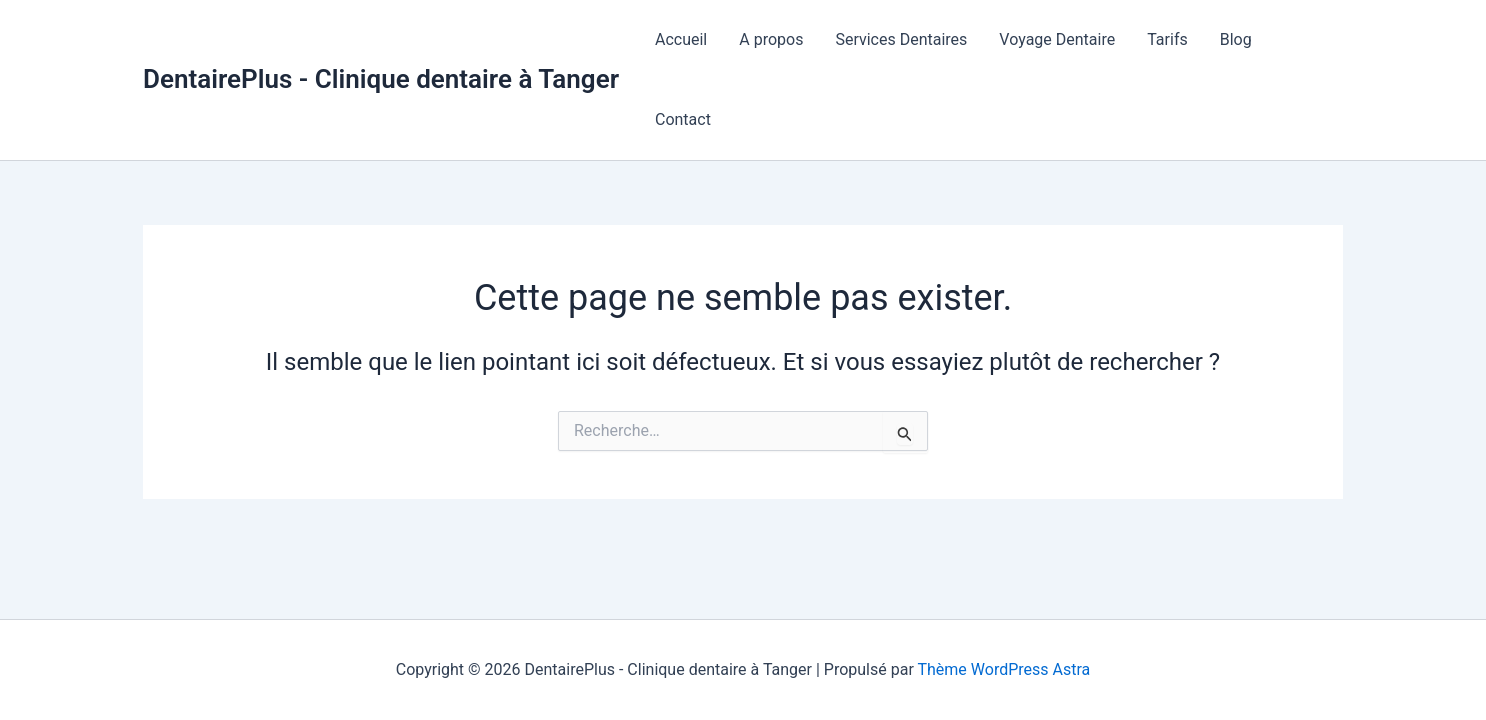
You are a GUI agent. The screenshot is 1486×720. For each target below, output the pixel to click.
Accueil (681, 39)
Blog (1236, 39)
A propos (771, 39)
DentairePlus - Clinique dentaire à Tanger (381, 79)
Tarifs (1167, 39)
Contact (683, 119)
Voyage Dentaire (1057, 39)
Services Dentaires (901, 39)
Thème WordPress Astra (1003, 669)
